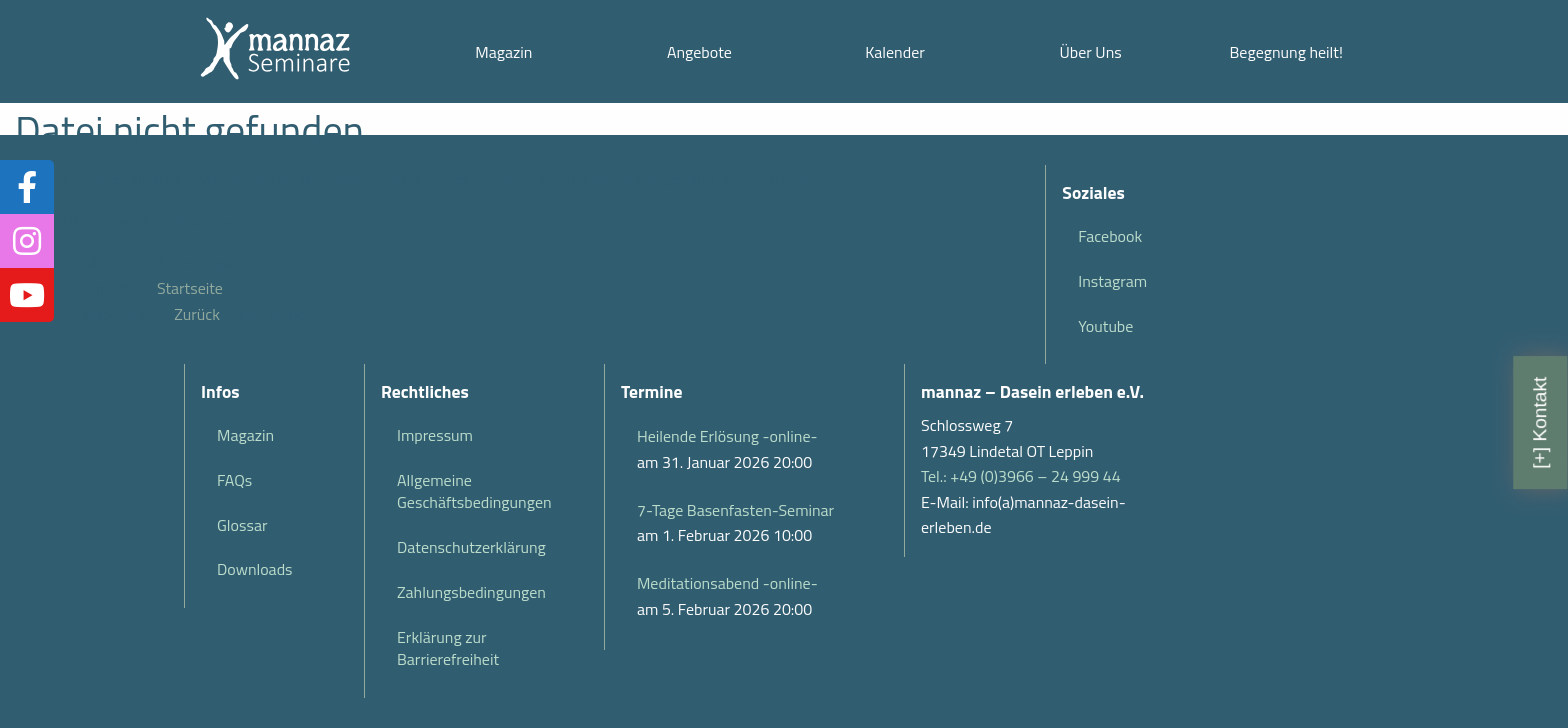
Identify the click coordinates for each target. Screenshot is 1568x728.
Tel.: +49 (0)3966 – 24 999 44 (1021, 476)
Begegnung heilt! (1286, 52)
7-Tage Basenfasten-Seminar (735, 510)
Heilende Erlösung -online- (727, 436)
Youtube (1105, 326)
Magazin (503, 52)
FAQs (234, 480)
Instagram (1112, 281)
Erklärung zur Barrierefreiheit (448, 648)
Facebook (1110, 236)
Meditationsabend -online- (727, 583)
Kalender (895, 52)
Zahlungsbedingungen (471, 592)
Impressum (435, 435)
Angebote (699, 52)
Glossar (242, 525)
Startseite (190, 288)
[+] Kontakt (1539, 423)
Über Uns (1090, 52)
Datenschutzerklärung (471, 547)
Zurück (197, 314)
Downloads (255, 569)
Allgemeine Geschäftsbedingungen (474, 491)
